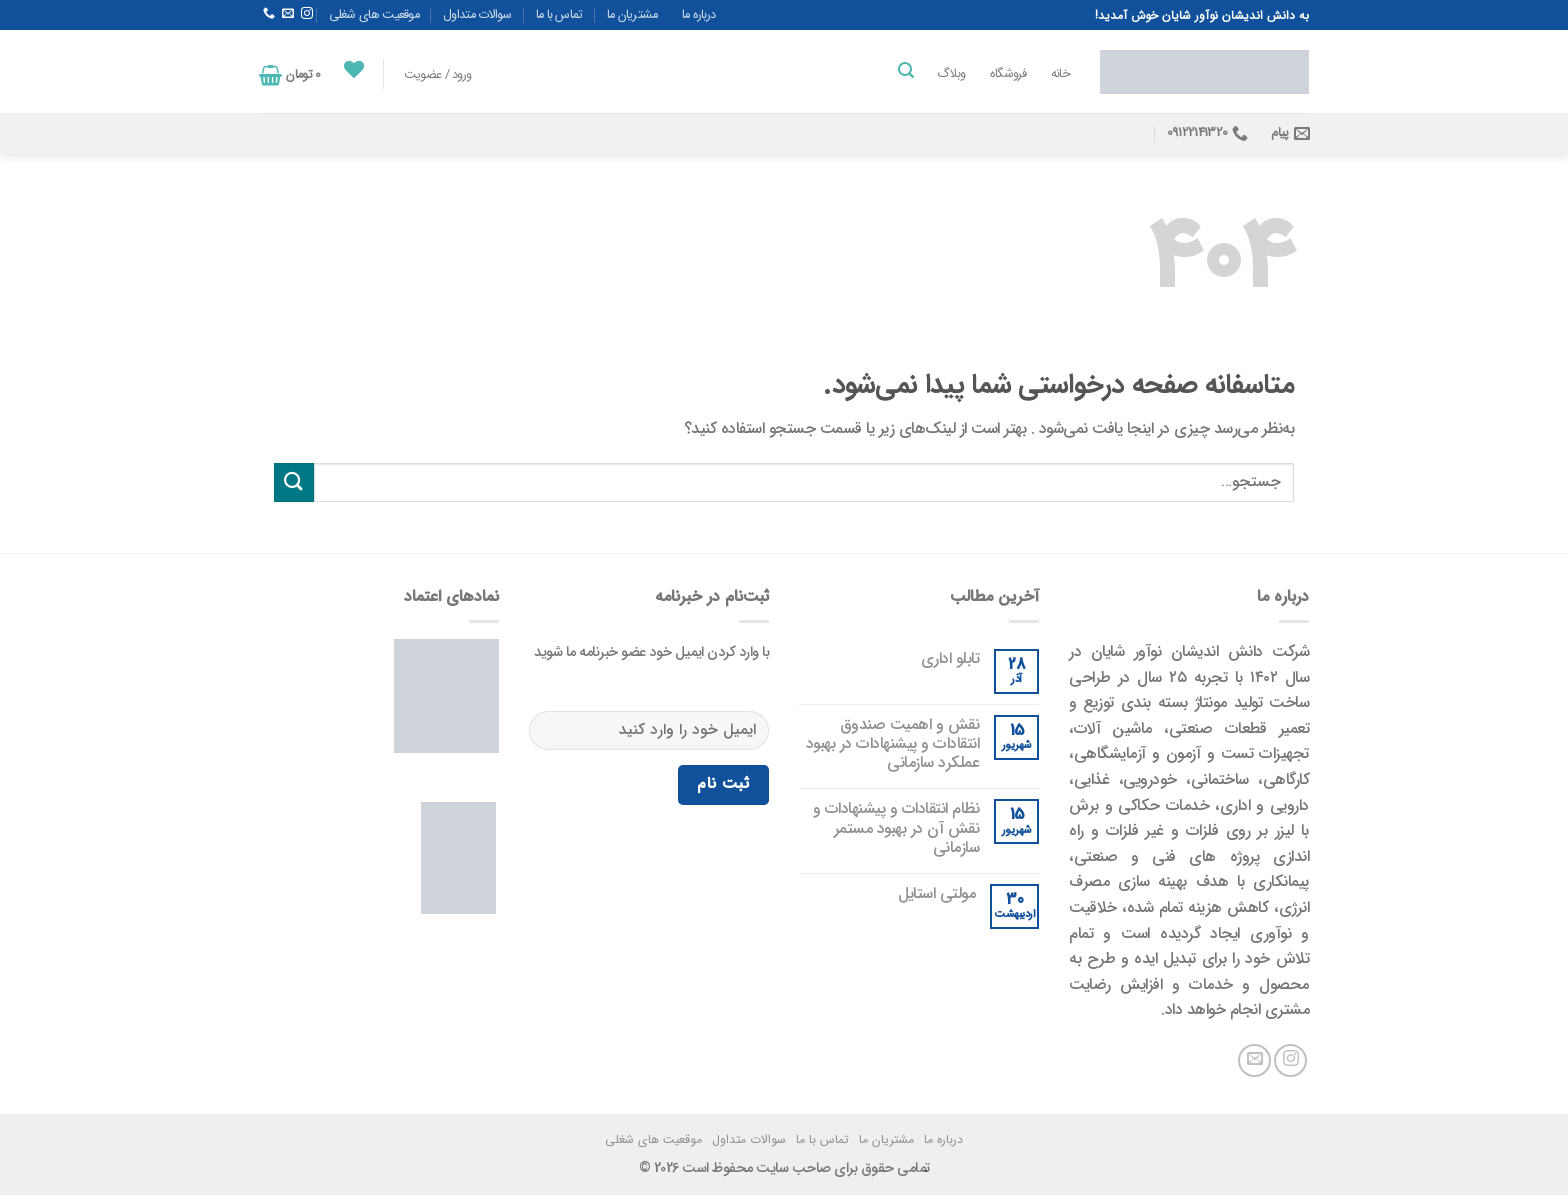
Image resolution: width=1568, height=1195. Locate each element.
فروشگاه (1008, 74)
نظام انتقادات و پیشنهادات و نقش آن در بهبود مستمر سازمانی (896, 828)
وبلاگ (951, 74)
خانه (1060, 74)
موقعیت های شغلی (374, 15)
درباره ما (699, 15)
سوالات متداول (477, 15)
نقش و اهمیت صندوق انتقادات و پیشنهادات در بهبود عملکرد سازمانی (893, 744)
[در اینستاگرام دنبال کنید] (307, 14)
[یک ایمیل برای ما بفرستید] (288, 14)
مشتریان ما (632, 15)
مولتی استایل (936, 893)
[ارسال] (294, 482)
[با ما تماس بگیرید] (269, 14)
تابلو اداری (950, 658)
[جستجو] (905, 70)
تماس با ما (559, 15)
